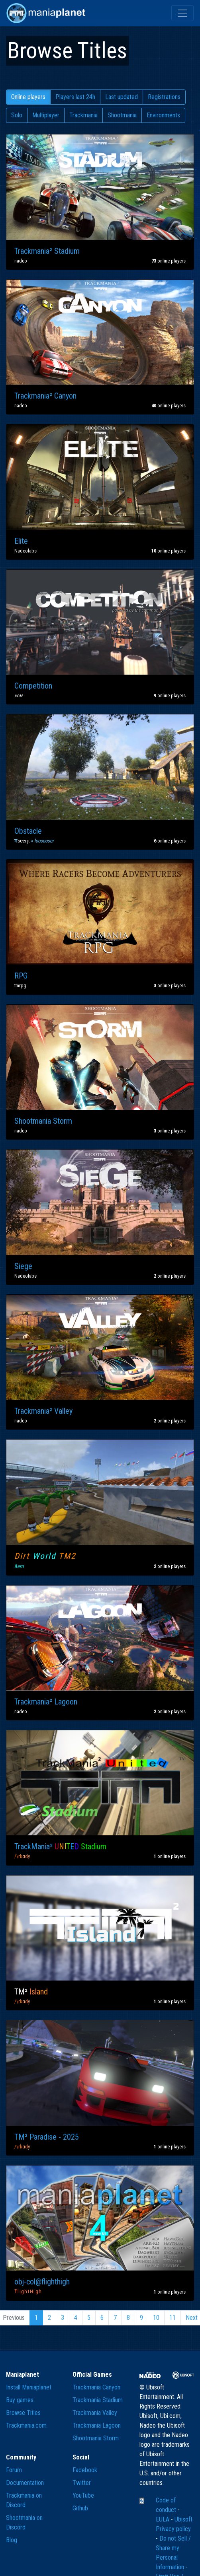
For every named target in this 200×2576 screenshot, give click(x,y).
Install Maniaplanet (28, 2387)
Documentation (25, 2483)
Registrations (164, 97)
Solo (16, 115)
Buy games (19, 2400)
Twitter (82, 2483)
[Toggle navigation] (182, 13)
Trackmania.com (26, 2425)
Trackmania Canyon (96, 2387)
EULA (163, 2519)
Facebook (85, 2470)
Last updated (121, 97)
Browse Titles (23, 2412)
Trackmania (83, 115)
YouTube (83, 2495)
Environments (163, 115)
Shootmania (122, 115)
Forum (14, 2470)
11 (172, 2317)
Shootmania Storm (96, 2438)
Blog (11, 2540)
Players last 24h (75, 97)
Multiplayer (45, 115)
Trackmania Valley (95, 2412)
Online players (28, 97)
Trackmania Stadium (98, 2400)
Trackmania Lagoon (97, 2425)
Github (80, 2508)
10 (156, 2317)
